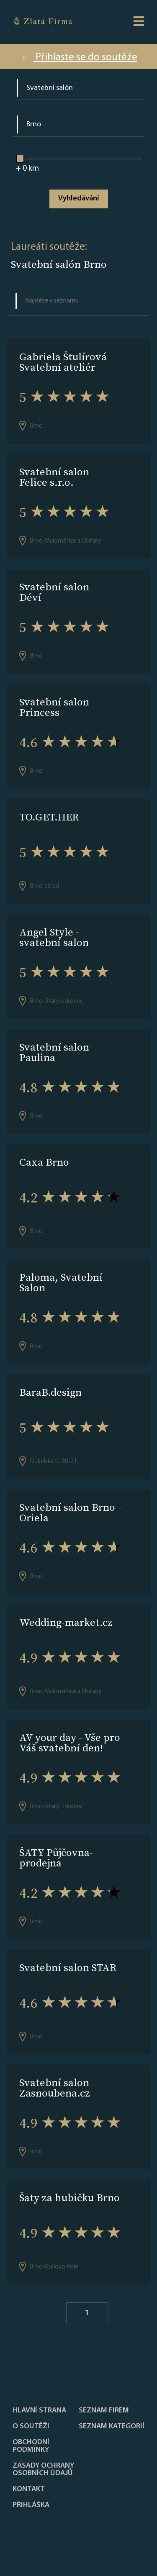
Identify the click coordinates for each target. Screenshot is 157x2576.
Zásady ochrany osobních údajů (43, 2469)
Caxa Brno (44, 1162)
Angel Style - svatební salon (54, 937)
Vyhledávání (78, 198)
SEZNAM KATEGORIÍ (111, 2426)
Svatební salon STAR (67, 1967)
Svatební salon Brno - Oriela (70, 1512)
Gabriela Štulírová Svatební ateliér (63, 361)
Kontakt (29, 2489)
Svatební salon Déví (54, 592)
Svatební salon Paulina (54, 1052)
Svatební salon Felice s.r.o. (54, 476)
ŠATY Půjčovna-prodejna (56, 1857)
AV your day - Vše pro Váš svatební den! (69, 1742)
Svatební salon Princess (54, 707)
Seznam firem (104, 2411)
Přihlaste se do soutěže (78, 57)
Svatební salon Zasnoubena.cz (54, 2087)
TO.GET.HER (49, 817)
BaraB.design (50, 1392)
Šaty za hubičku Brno (69, 2197)
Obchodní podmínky (31, 2446)
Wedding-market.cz (66, 1622)
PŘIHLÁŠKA (31, 2505)
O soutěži (31, 2426)
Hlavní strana (39, 2411)
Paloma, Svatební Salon (61, 1282)
